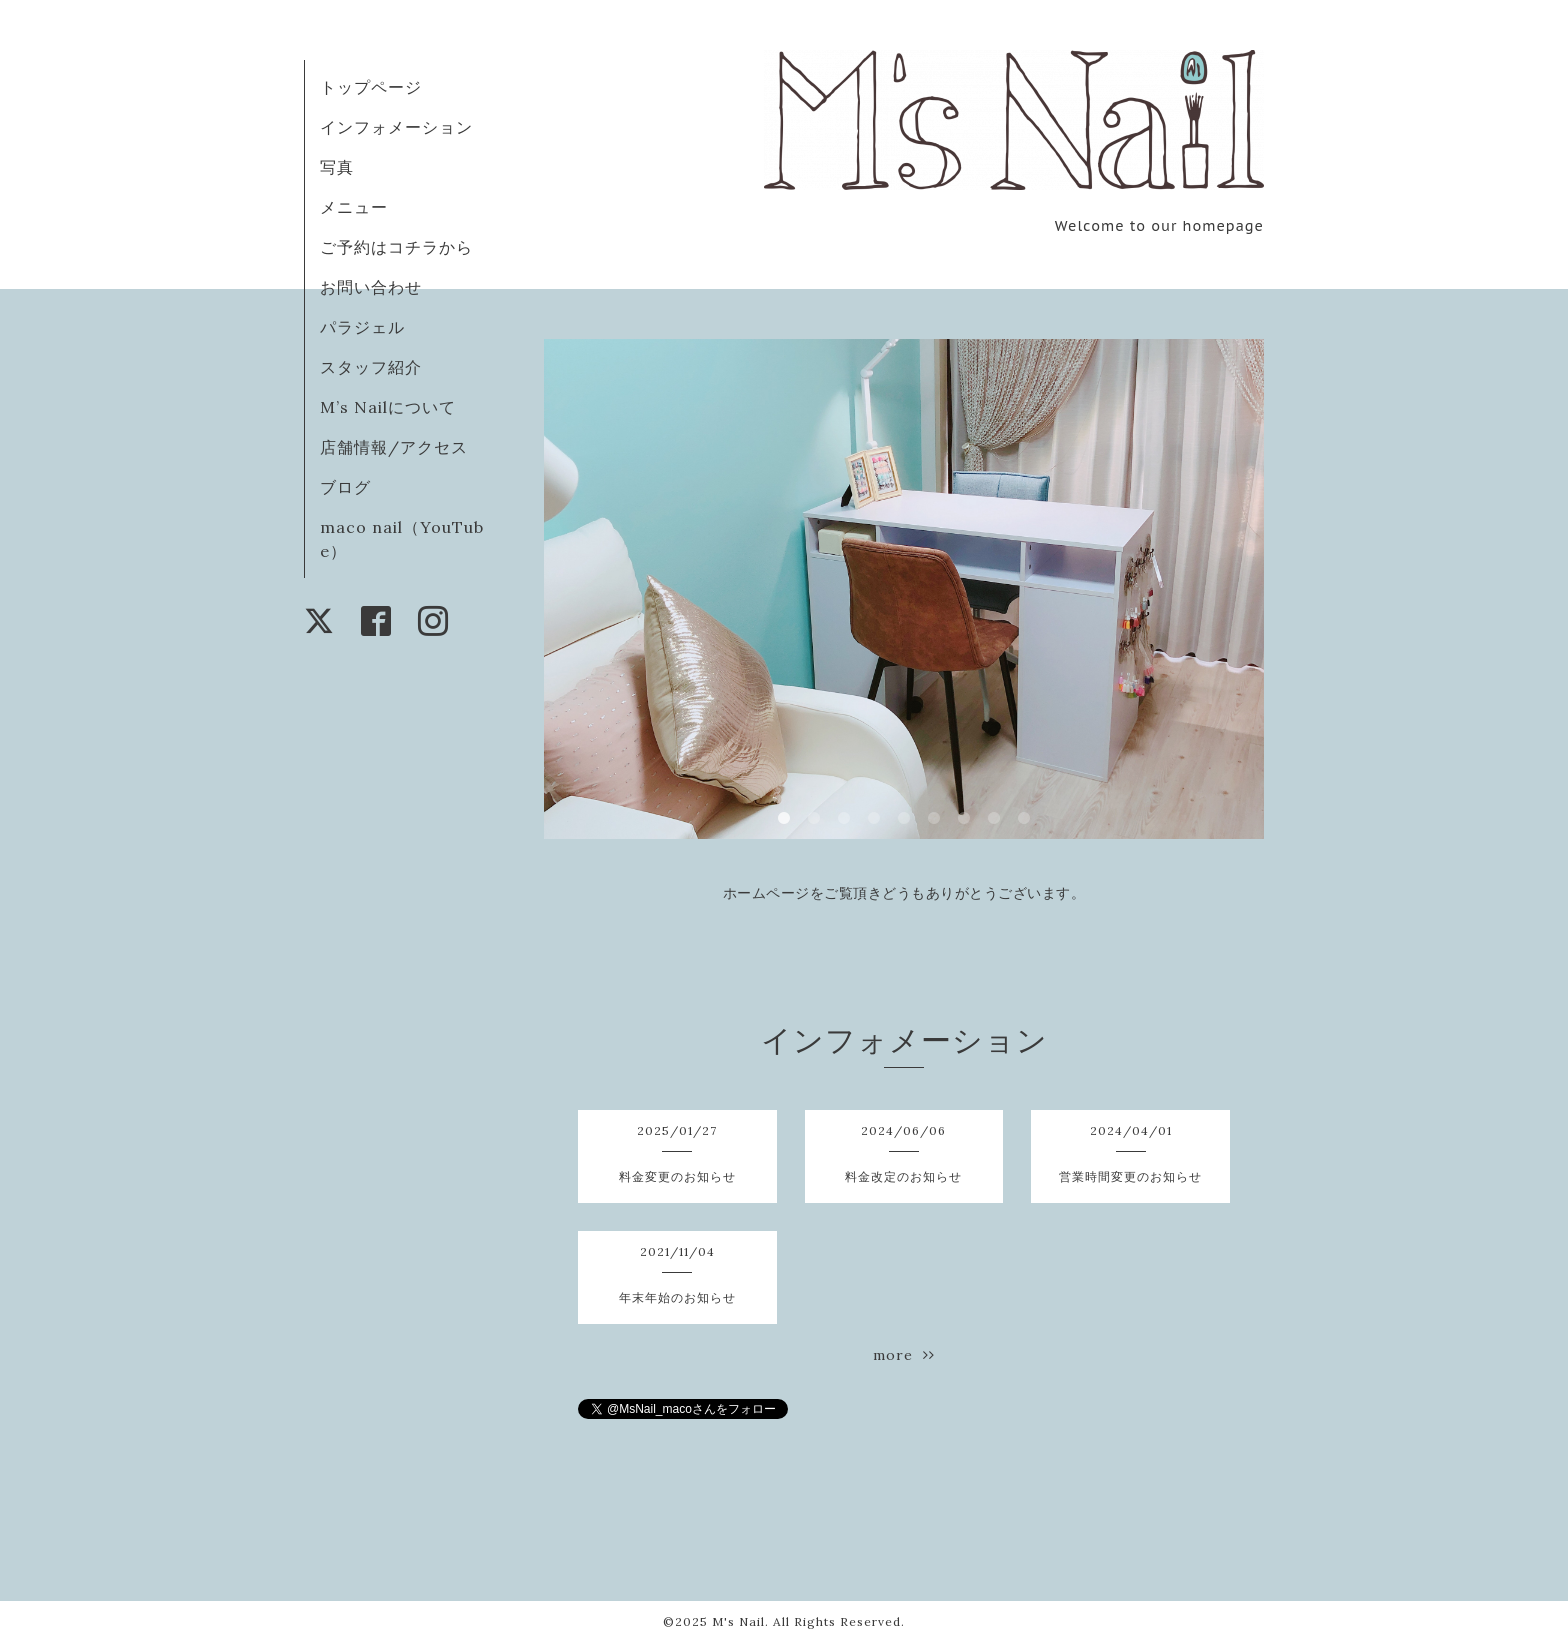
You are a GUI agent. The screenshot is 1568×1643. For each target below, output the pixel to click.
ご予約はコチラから (396, 247)
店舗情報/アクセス (394, 447)
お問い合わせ (371, 287)
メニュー (354, 207)
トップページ (371, 87)
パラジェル (362, 327)
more (904, 1355)
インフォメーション (396, 127)
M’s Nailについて (388, 407)
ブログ (345, 487)
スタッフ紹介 (371, 367)
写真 (337, 167)
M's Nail (738, 1621)
